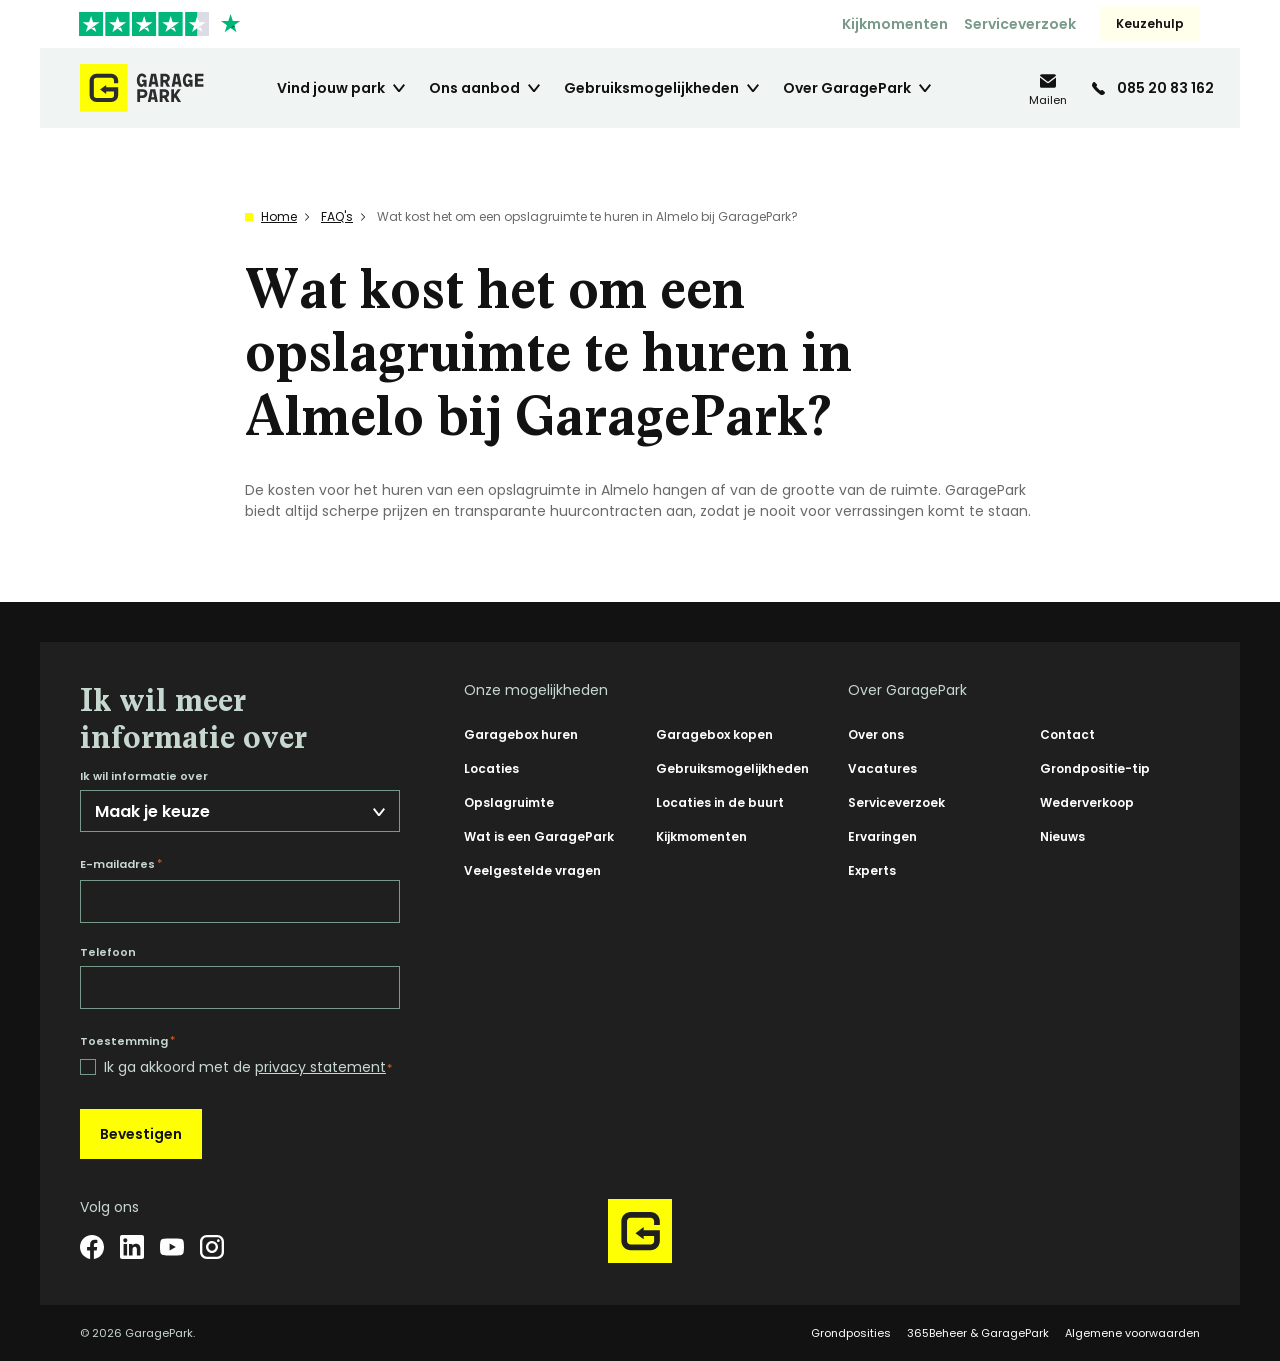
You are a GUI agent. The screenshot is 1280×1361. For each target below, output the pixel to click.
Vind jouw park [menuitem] (331, 88)
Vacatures (882, 768)
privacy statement (320, 1067)
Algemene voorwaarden (1132, 1333)
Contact (1067, 734)
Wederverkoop (1087, 802)
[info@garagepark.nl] (1048, 88)
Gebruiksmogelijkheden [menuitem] (651, 88)
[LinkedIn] (132, 1247)
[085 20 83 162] (1153, 88)
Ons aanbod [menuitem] (474, 88)
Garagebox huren (521, 734)
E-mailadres (121, 864)
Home (279, 216)
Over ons (876, 734)
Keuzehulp (1150, 23)
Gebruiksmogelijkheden (732, 768)
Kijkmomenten (895, 24)
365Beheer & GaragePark (978, 1333)
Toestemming (127, 1041)
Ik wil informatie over (144, 776)
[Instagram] (212, 1247)
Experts (872, 870)
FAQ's (337, 216)
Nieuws (1062, 836)
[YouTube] (172, 1247)
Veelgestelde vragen (532, 870)
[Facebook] (92, 1247)
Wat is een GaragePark (539, 836)
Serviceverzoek (1020, 24)
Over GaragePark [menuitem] (847, 88)
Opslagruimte (509, 802)
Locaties (491, 768)
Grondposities (851, 1333)
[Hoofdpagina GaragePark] (142, 88)
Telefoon (108, 952)
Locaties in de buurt (720, 802)
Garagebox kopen (714, 734)
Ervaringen (882, 836)
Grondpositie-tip (1095, 768)
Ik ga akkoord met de (248, 1067)
